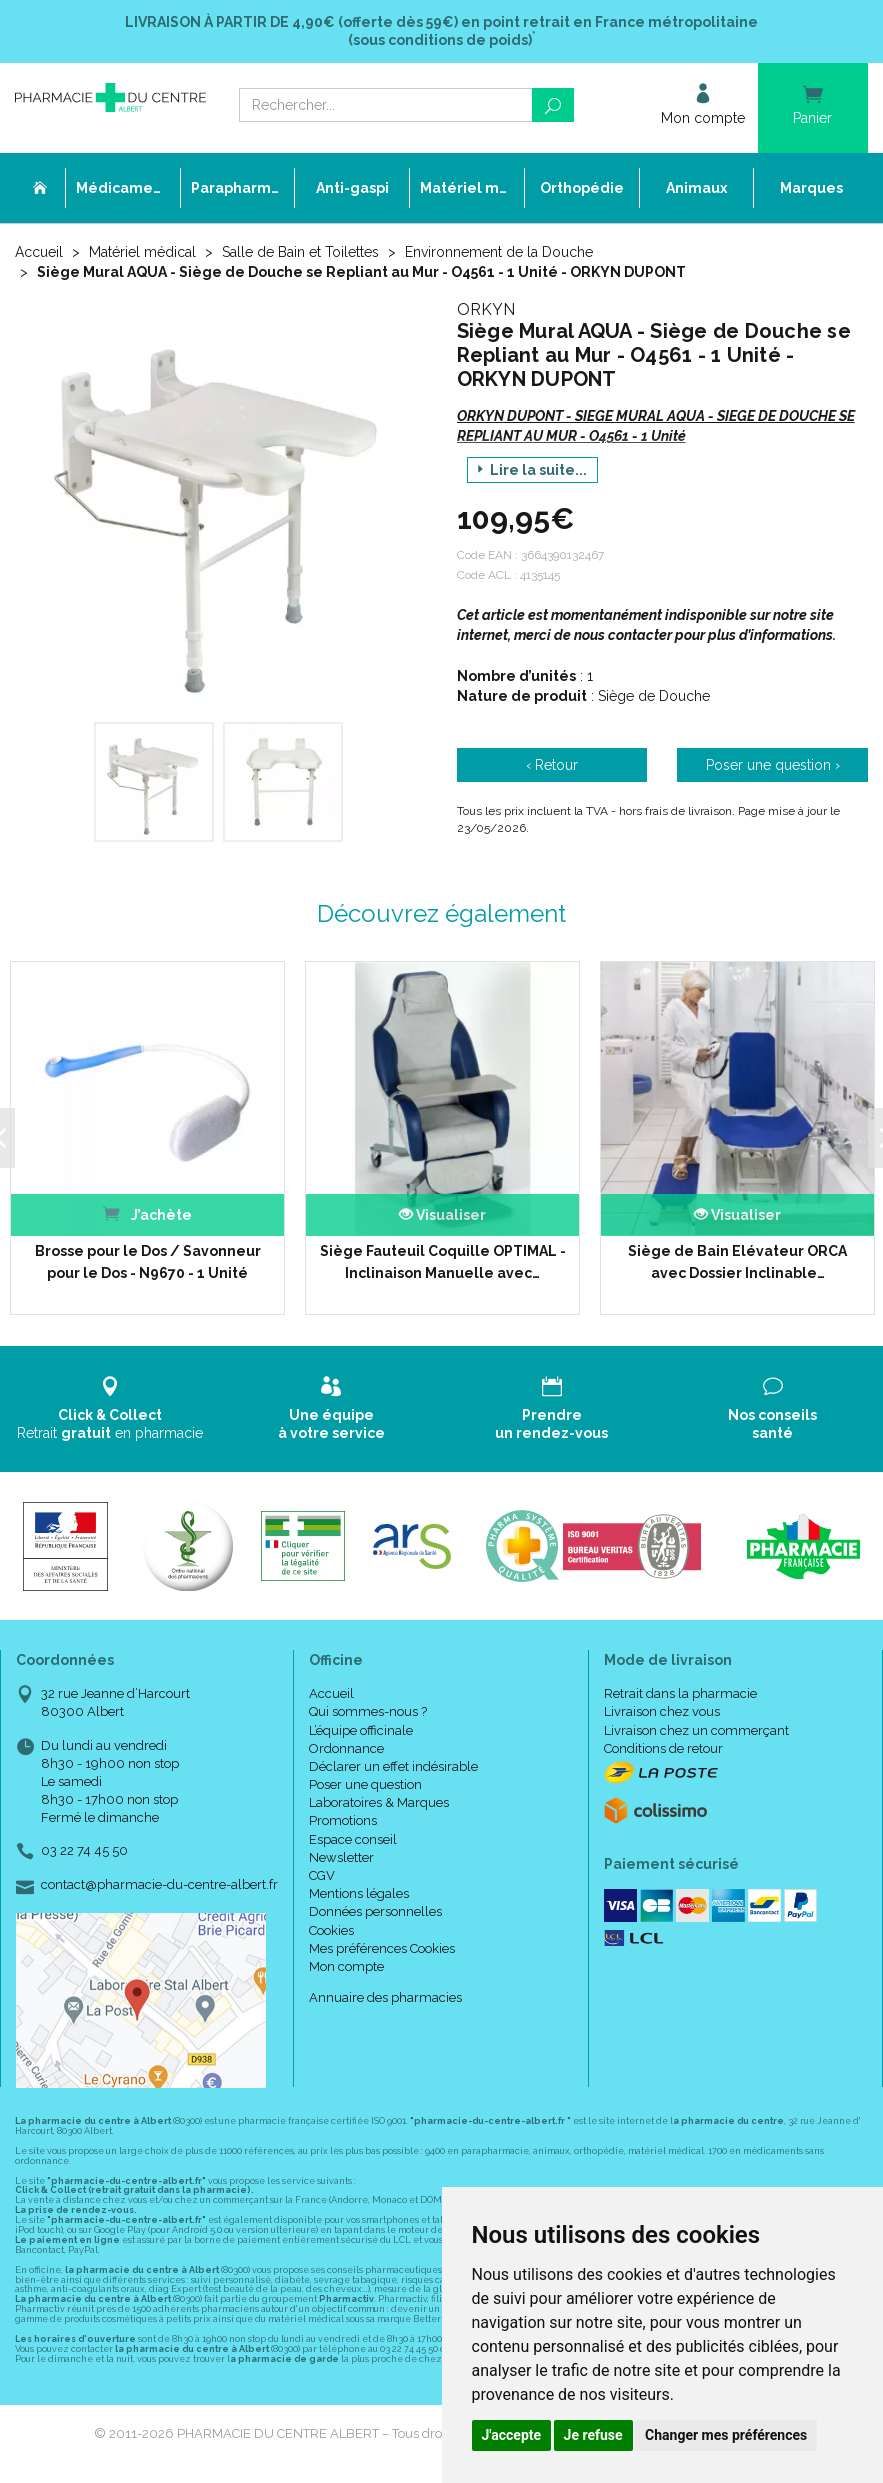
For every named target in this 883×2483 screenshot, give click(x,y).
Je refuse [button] (593, 2435)
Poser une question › (773, 765)
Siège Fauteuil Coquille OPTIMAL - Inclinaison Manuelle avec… (434, 1260)
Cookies (331, 1928)
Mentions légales (359, 1891)
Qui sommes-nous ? (368, 1710)
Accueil (39, 252)
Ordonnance (346, 1746)
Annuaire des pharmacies (385, 1995)
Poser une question (365, 1782)
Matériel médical (142, 252)
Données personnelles (375, 1910)
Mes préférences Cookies (382, 1946)
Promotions (343, 1819)
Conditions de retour (663, 1746)
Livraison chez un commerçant (696, 1728)
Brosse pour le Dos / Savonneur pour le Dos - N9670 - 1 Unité (141, 1260)
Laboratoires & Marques (379, 1800)
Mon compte (346, 1964)
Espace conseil (353, 1837)
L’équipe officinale (361, 1728)
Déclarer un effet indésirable (393, 1764)
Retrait (110, 1406)
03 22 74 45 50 (84, 1849)
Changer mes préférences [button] (726, 2435)
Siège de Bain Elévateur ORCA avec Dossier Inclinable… (727, 1260)
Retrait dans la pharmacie (680, 1691)
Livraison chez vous (662, 1710)
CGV (322, 1873)
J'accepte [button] (512, 2435)
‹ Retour (552, 765)
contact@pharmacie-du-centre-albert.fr (159, 1883)
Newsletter (341, 1855)
